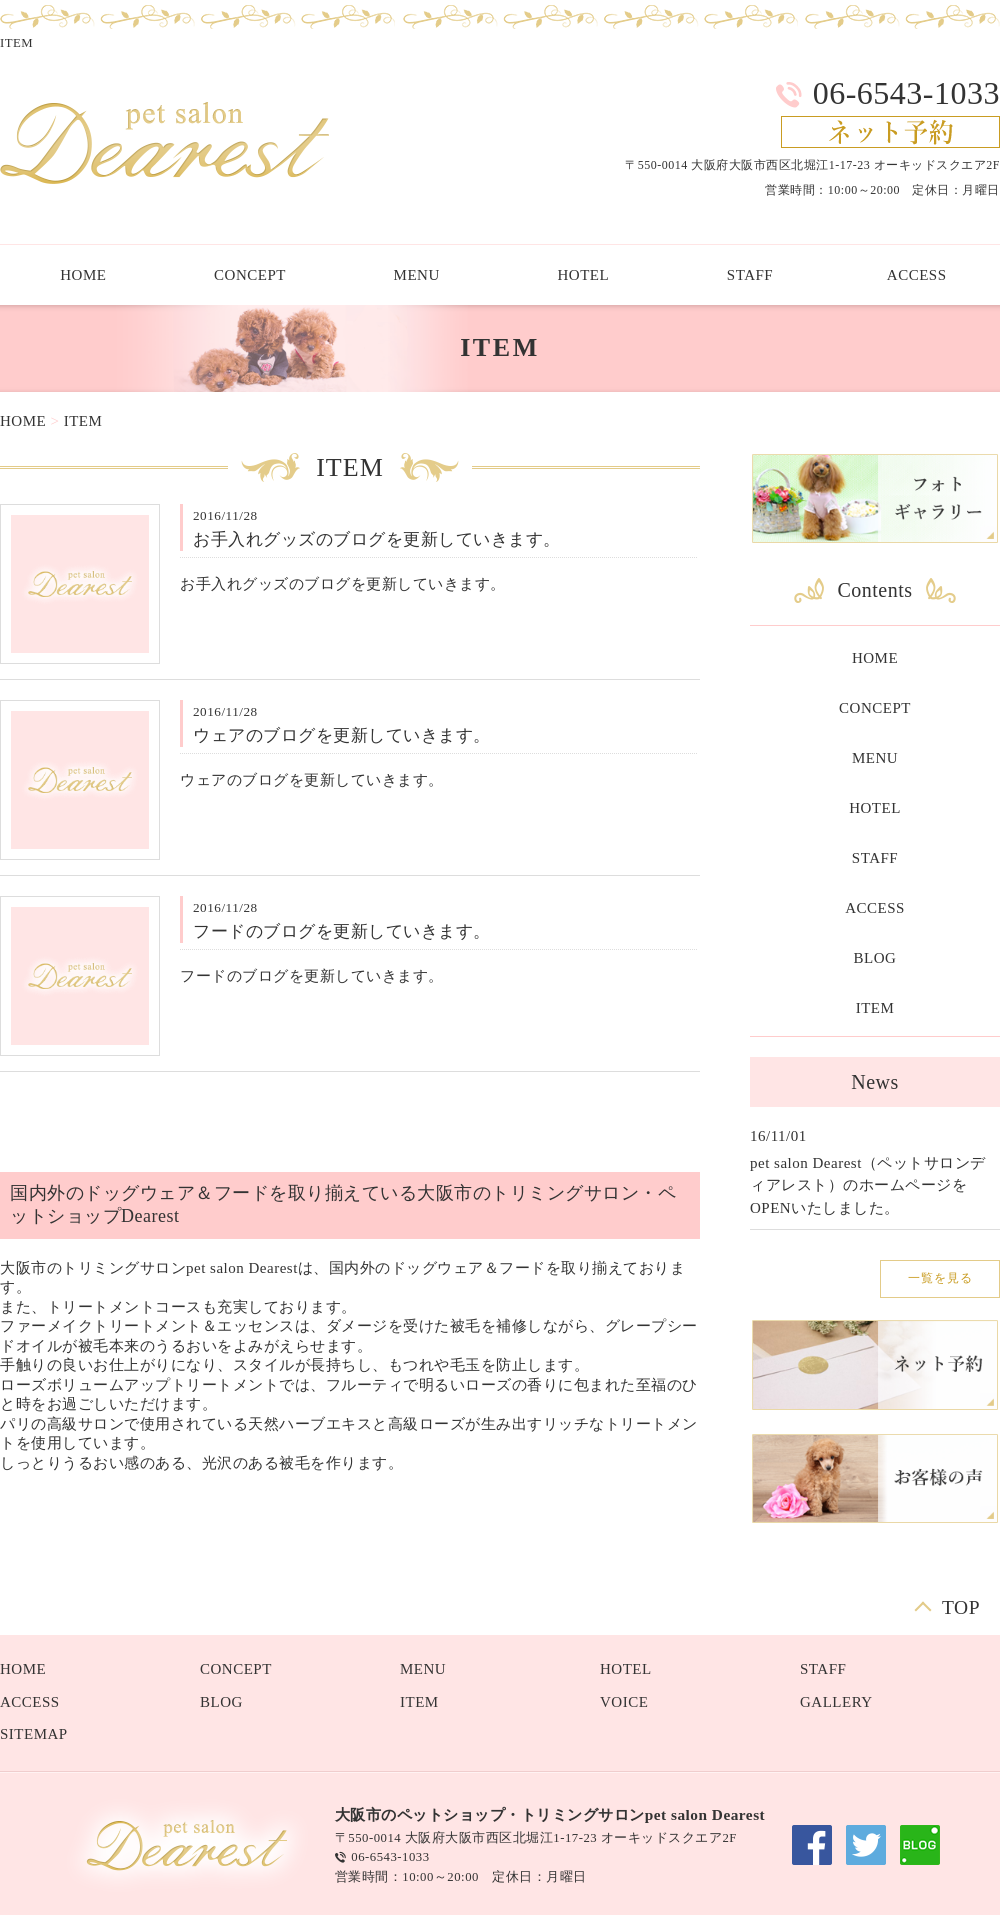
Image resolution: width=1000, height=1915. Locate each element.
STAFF (750, 275)
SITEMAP (34, 1734)
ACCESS (875, 908)
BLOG (875, 958)
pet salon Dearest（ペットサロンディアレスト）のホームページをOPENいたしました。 (868, 1185)
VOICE (624, 1702)
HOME (23, 421)
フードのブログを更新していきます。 (342, 931)
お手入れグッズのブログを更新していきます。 (377, 539)
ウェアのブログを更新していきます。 (342, 735)
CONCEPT (250, 275)
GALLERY (836, 1702)
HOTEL (584, 275)
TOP (961, 1606)
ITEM (83, 421)
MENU (417, 275)
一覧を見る (940, 1278)
